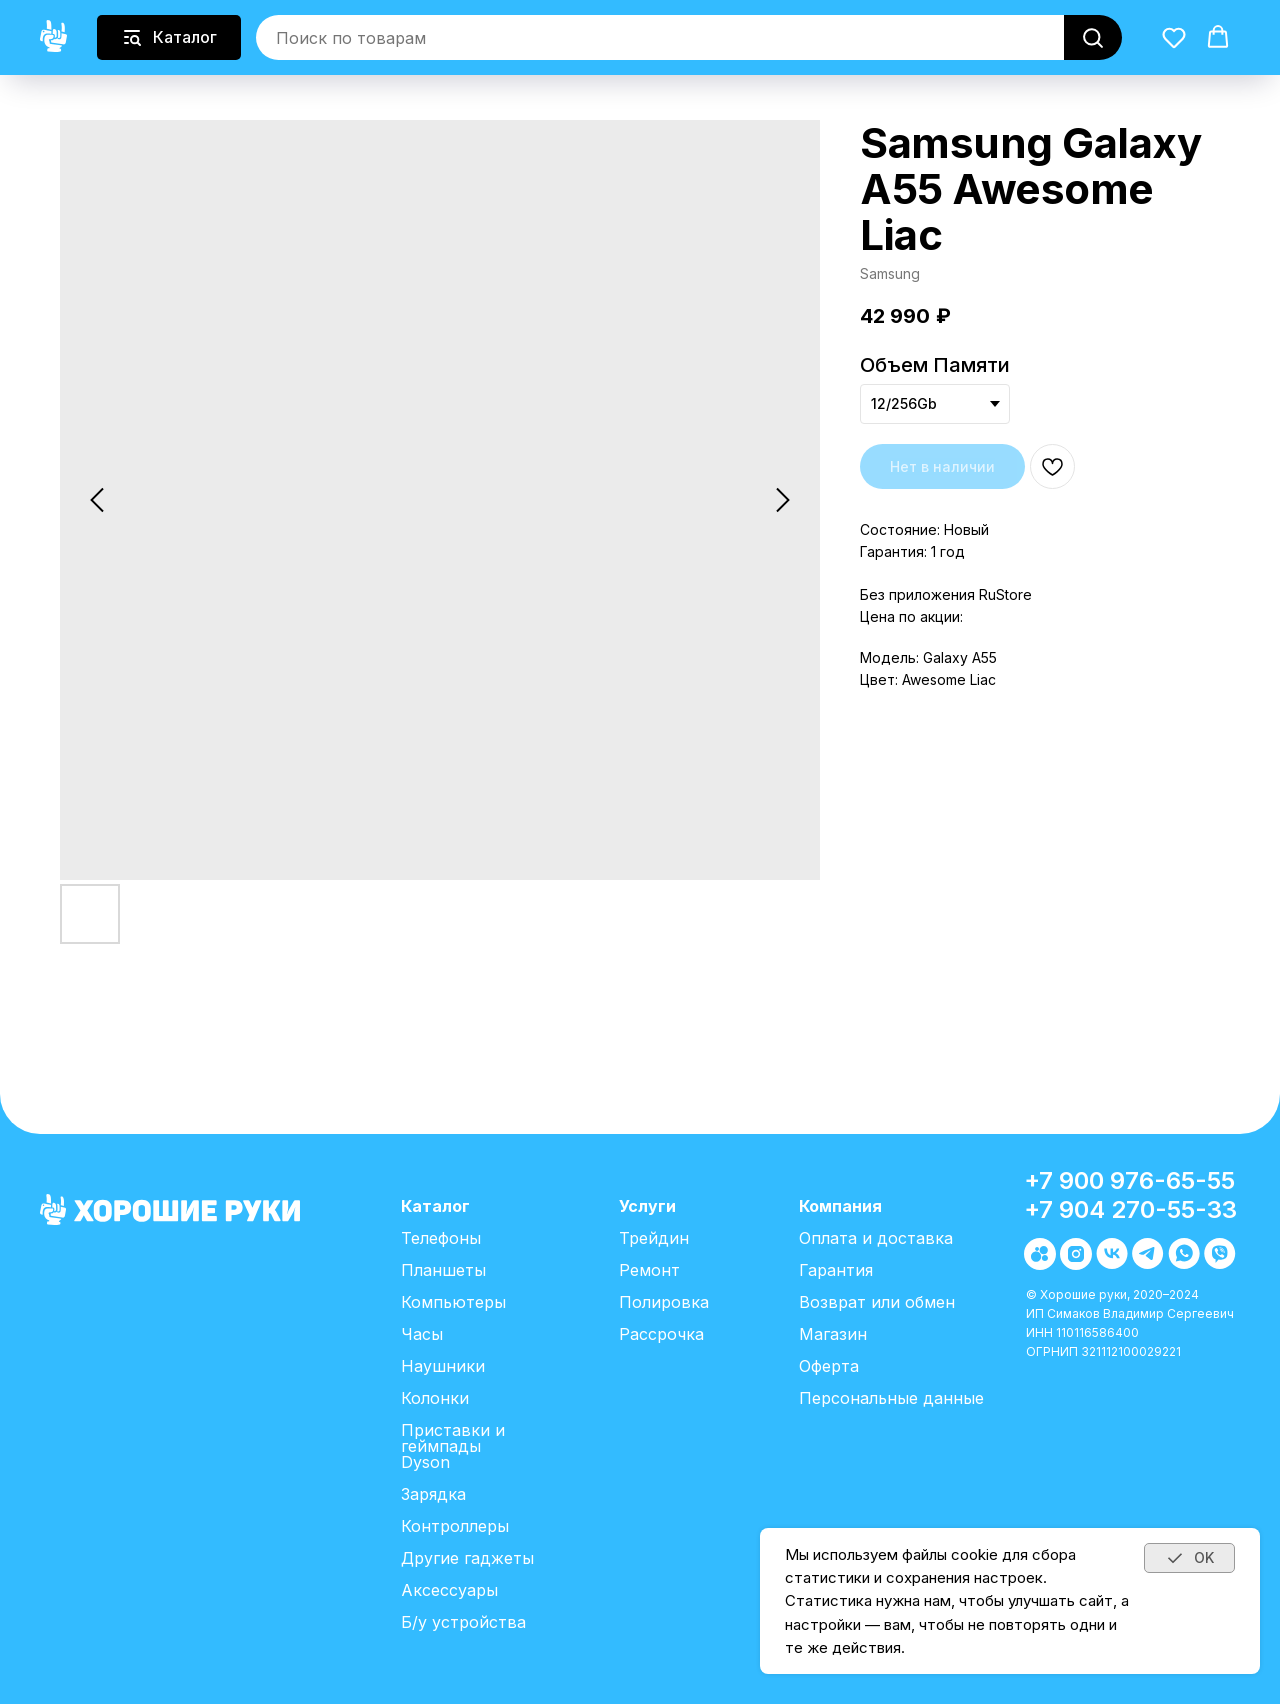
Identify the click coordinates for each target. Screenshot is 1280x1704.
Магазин (833, 1334)
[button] (1174, 37)
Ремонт (649, 1270)
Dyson (425, 1462)
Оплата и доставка (876, 1238)
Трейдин (654, 1238)
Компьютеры (453, 1302)
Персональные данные (891, 1398)
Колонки (435, 1398)
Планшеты (443, 1270)
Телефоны (441, 1238)
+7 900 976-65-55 (1129, 1180)
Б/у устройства (463, 1622)
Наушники (443, 1366)
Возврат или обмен (877, 1302)
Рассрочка (661, 1334)
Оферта (829, 1366)
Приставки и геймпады (453, 1438)
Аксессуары (449, 1590)
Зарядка (433, 1494)
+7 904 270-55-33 (1130, 1209)
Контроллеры (455, 1526)
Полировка (664, 1302)
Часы (422, 1334)
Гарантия (836, 1270)
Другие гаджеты (467, 1558)
